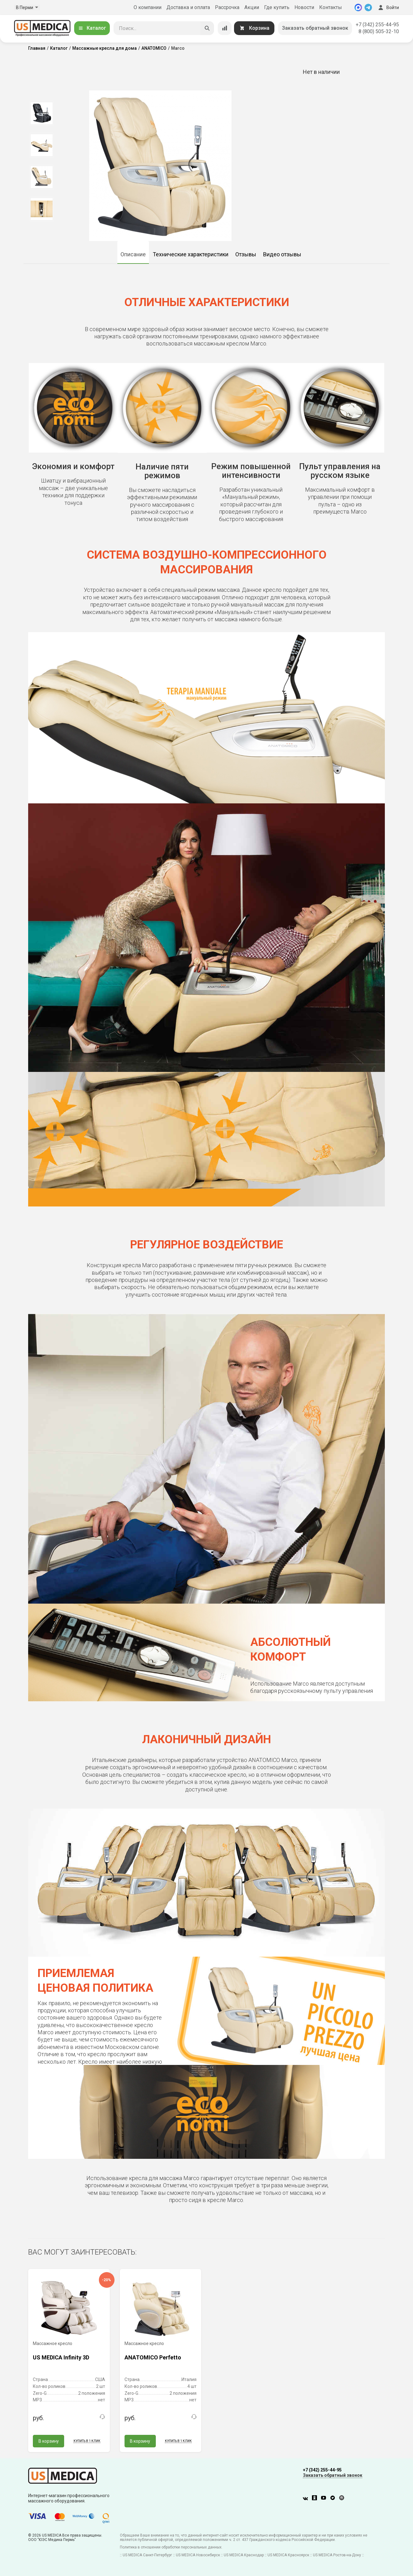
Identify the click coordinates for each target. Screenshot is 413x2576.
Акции (251, 7)
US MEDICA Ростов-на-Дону (337, 2555)
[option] (41, 113)
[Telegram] (368, 7)
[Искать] (207, 28)
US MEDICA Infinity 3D (61, 2357)
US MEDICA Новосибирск (198, 2555)
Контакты (330, 7)
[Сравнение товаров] (225, 28)
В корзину (48, 2441)
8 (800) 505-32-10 (379, 31)
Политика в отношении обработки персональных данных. (171, 2547)
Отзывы (245, 254)
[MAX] (358, 7)
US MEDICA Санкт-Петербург (147, 2555)
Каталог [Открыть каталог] (92, 28)
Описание (133, 254)
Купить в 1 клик (87, 2441)
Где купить (276, 7)
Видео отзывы (282, 254)
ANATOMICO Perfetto (153, 2357)
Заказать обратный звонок (315, 28)
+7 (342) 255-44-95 (377, 25)
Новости (304, 7)
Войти (388, 7)
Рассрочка (227, 7)
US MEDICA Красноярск (288, 2555)
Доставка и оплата (188, 7)
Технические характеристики (190, 254)
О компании (147, 7)
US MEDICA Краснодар (244, 2555)
